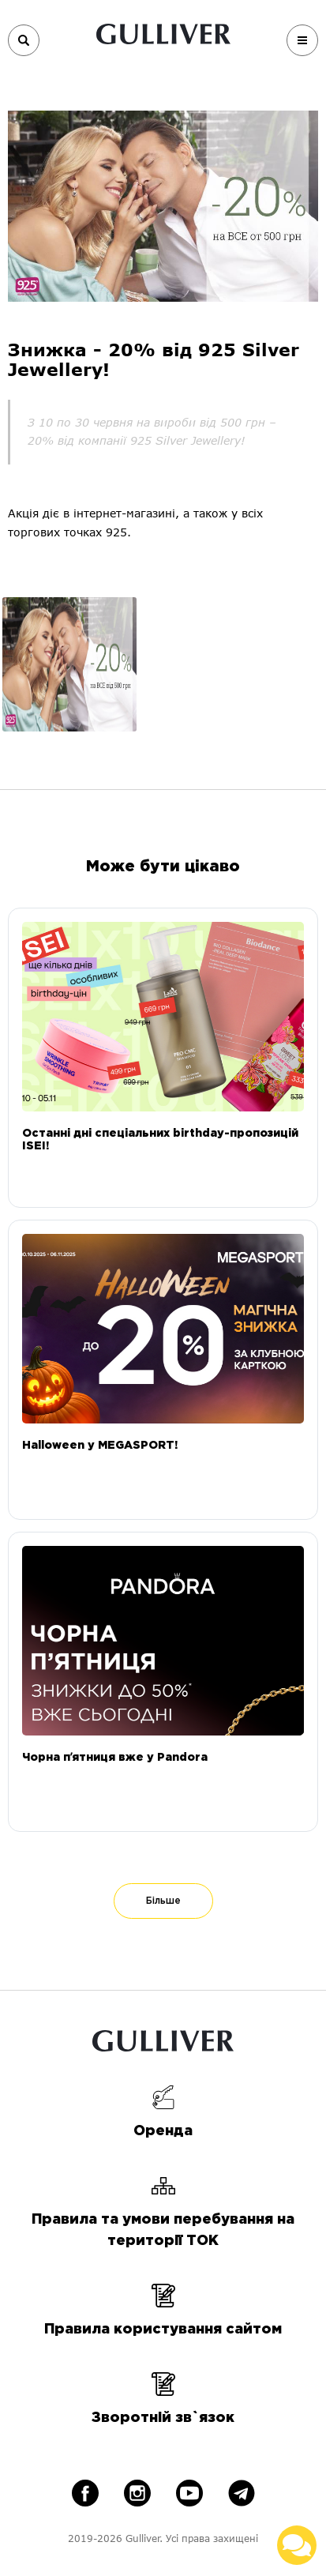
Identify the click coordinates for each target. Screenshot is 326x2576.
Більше (163, 1901)
